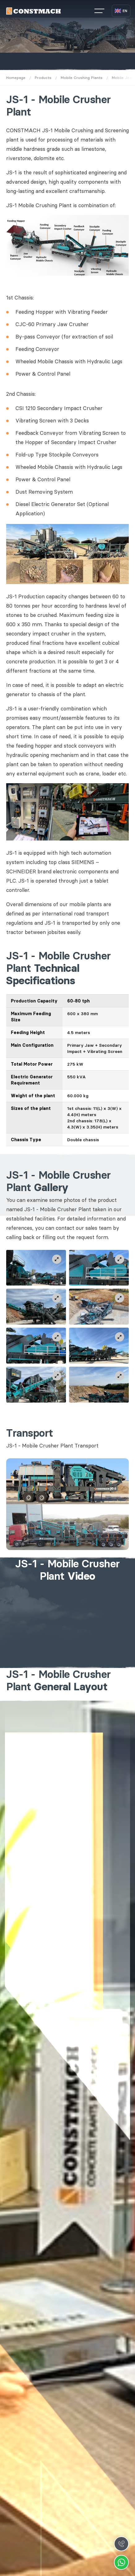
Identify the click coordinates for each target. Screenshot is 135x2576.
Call (121, 2543)
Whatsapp (121, 2562)
